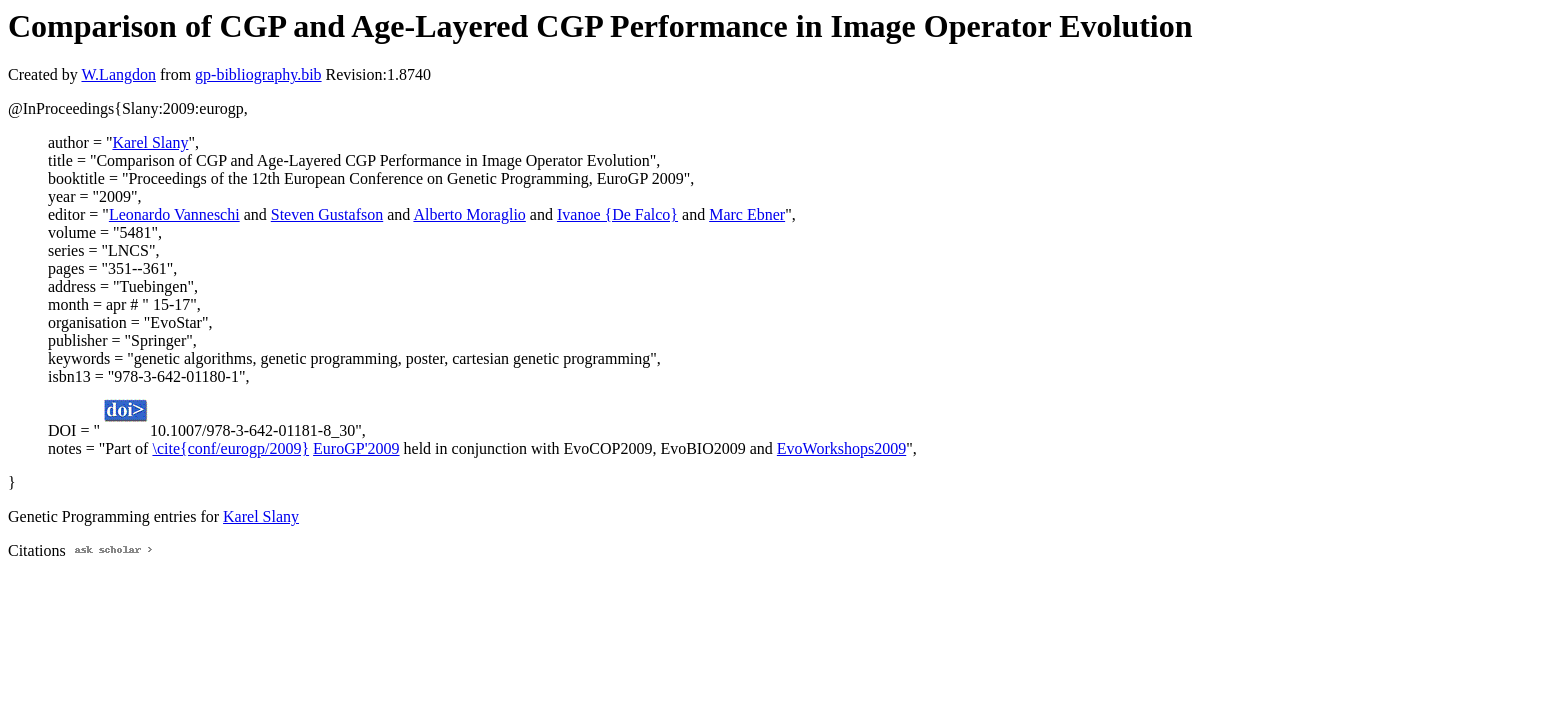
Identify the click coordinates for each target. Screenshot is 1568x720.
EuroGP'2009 (356, 448)
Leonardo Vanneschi (174, 214)
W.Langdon (118, 74)
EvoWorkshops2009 (841, 448)
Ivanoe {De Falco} (617, 214)
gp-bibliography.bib (258, 74)
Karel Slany (150, 142)
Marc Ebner (747, 214)
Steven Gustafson (327, 214)
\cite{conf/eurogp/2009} (230, 448)
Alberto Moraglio (469, 214)
